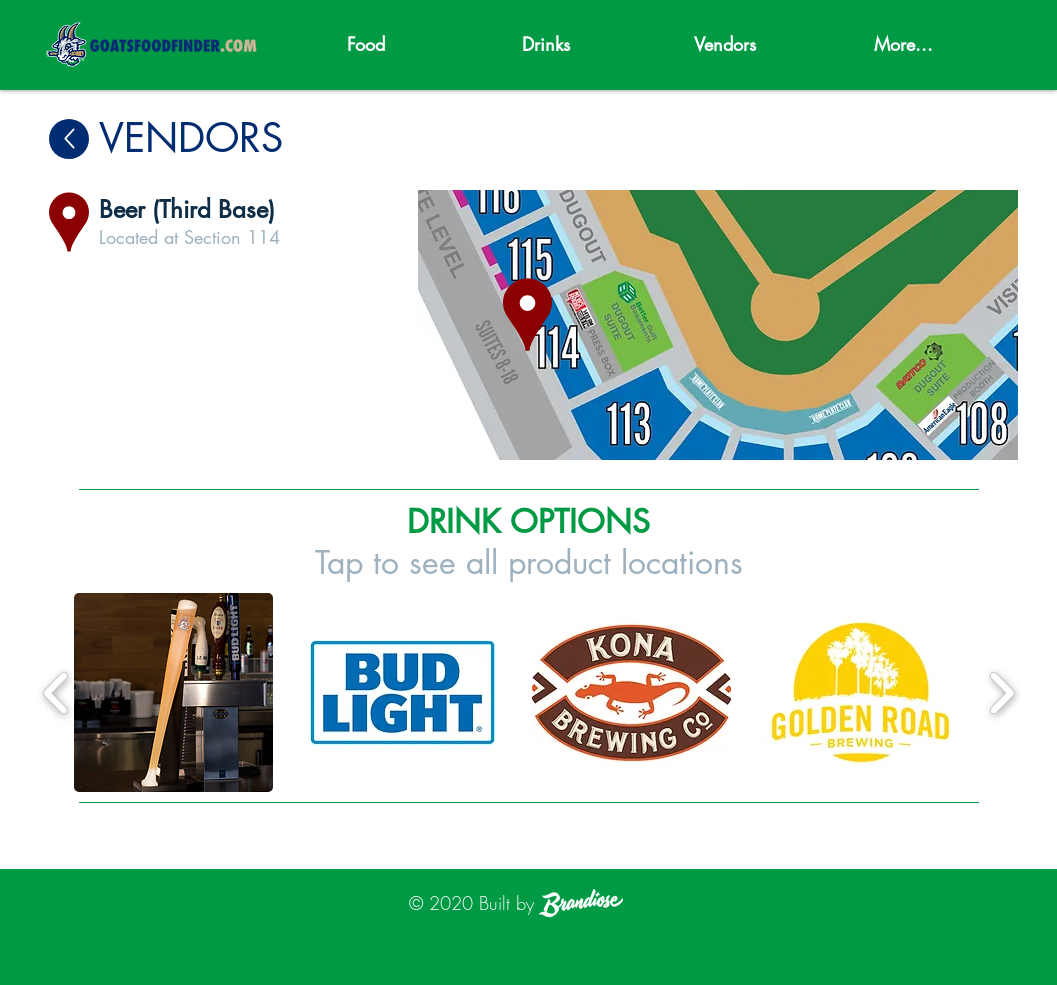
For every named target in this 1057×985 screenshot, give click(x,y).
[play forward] (1001, 692)
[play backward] (56, 692)
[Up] (69, 139)
